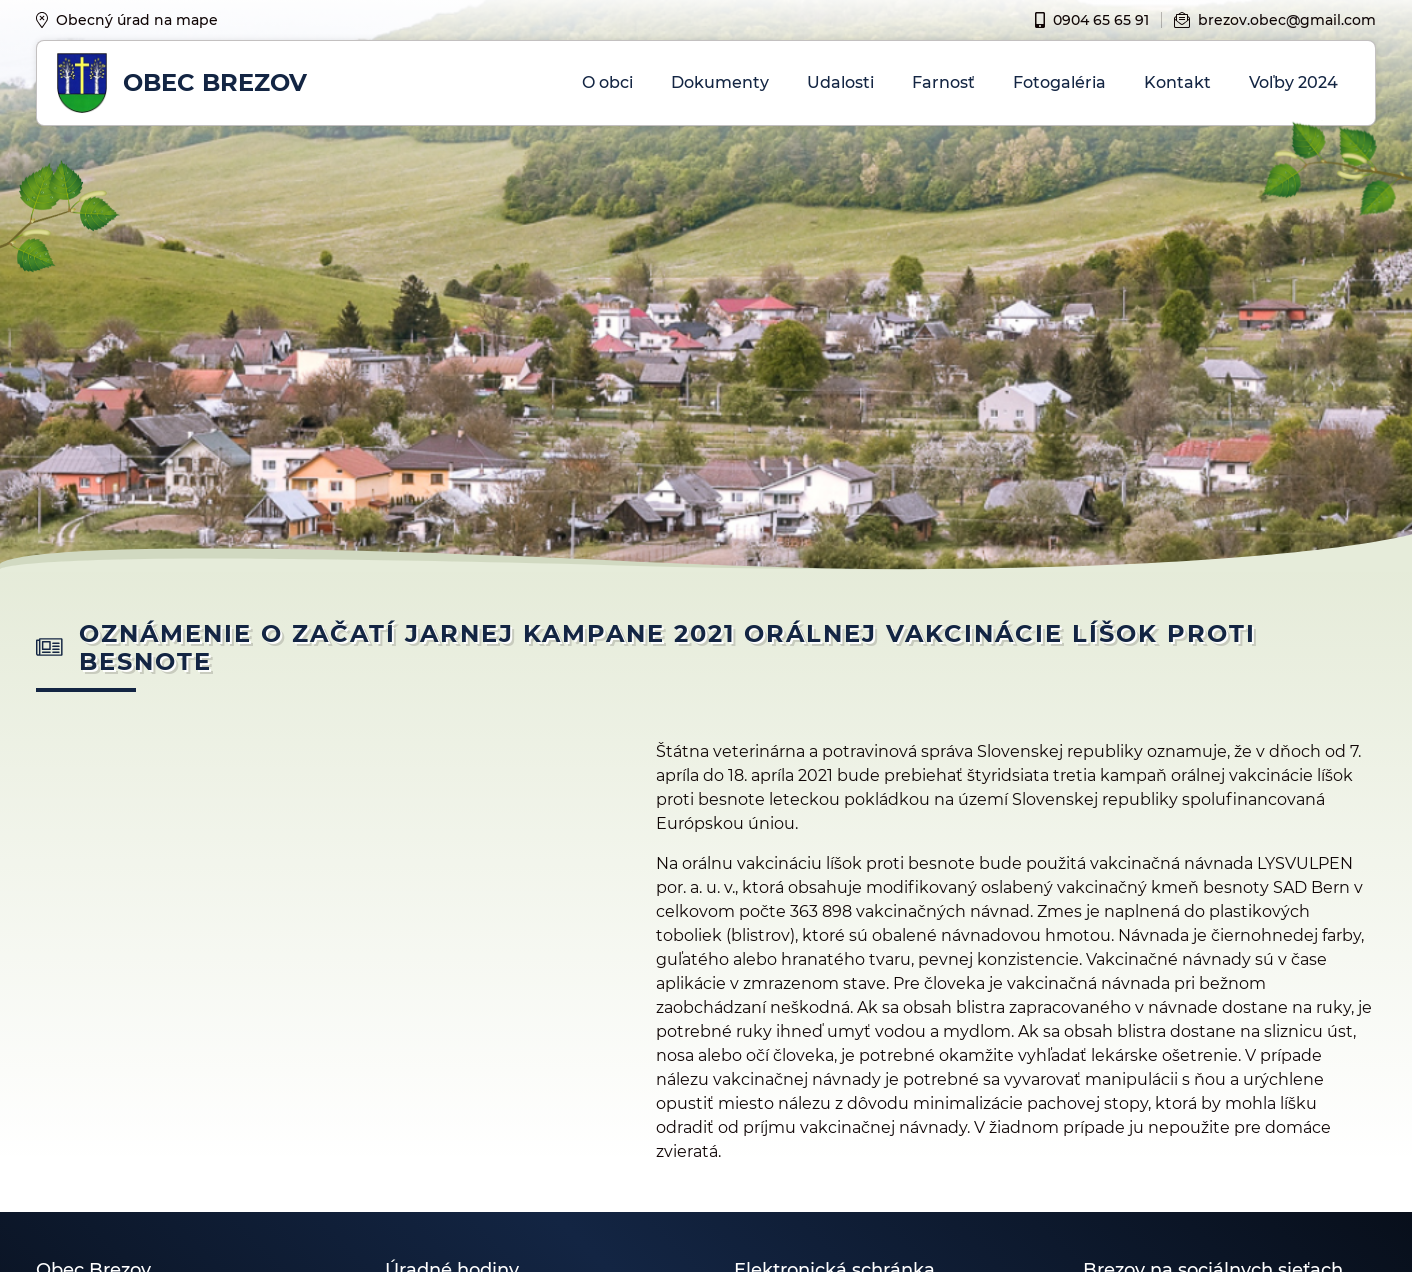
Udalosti (840, 82)
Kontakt (1177, 82)
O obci (607, 82)
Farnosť (943, 82)
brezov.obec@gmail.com (1275, 20)
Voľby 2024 (1293, 82)
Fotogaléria (1059, 82)
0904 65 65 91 (1092, 20)
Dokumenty (720, 82)
